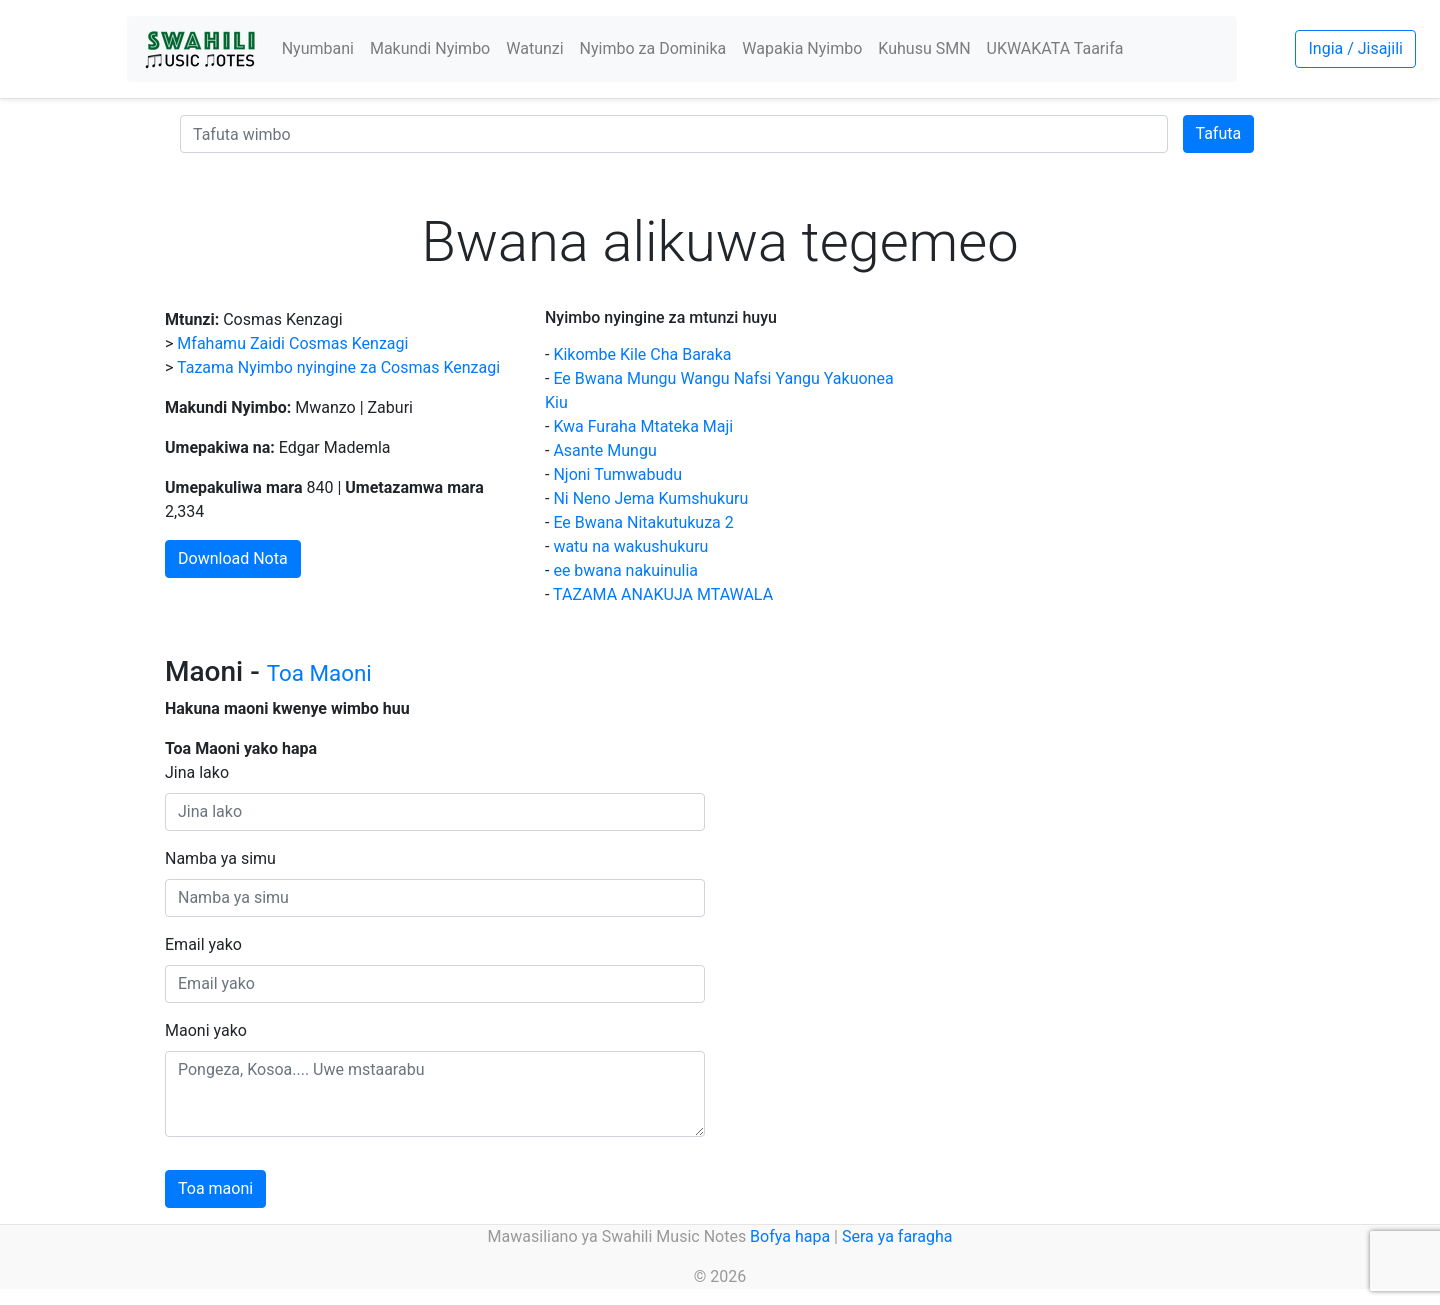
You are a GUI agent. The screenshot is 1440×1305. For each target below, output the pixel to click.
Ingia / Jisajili (1355, 48)
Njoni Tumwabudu (617, 474)
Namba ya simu (220, 858)
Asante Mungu (604, 450)
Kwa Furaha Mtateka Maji (643, 426)
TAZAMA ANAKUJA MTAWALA (663, 594)
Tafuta (1219, 133)
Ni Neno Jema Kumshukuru (650, 498)
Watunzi (534, 48)
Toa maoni (215, 1188)
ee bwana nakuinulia (625, 570)
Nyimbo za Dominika (653, 48)
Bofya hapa (790, 1236)
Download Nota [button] (233, 558)
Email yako (203, 944)
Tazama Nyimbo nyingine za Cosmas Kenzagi (338, 367)
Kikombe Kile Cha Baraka (642, 354)
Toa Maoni (319, 673)
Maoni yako (206, 1030)
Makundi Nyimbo (430, 48)
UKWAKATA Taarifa (1055, 48)
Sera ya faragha (897, 1236)
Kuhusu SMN (924, 48)
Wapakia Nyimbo (802, 48)
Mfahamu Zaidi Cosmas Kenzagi (292, 343)
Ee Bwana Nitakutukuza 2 (643, 522)
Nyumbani (318, 48)
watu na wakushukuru (630, 546)
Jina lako (197, 772)
